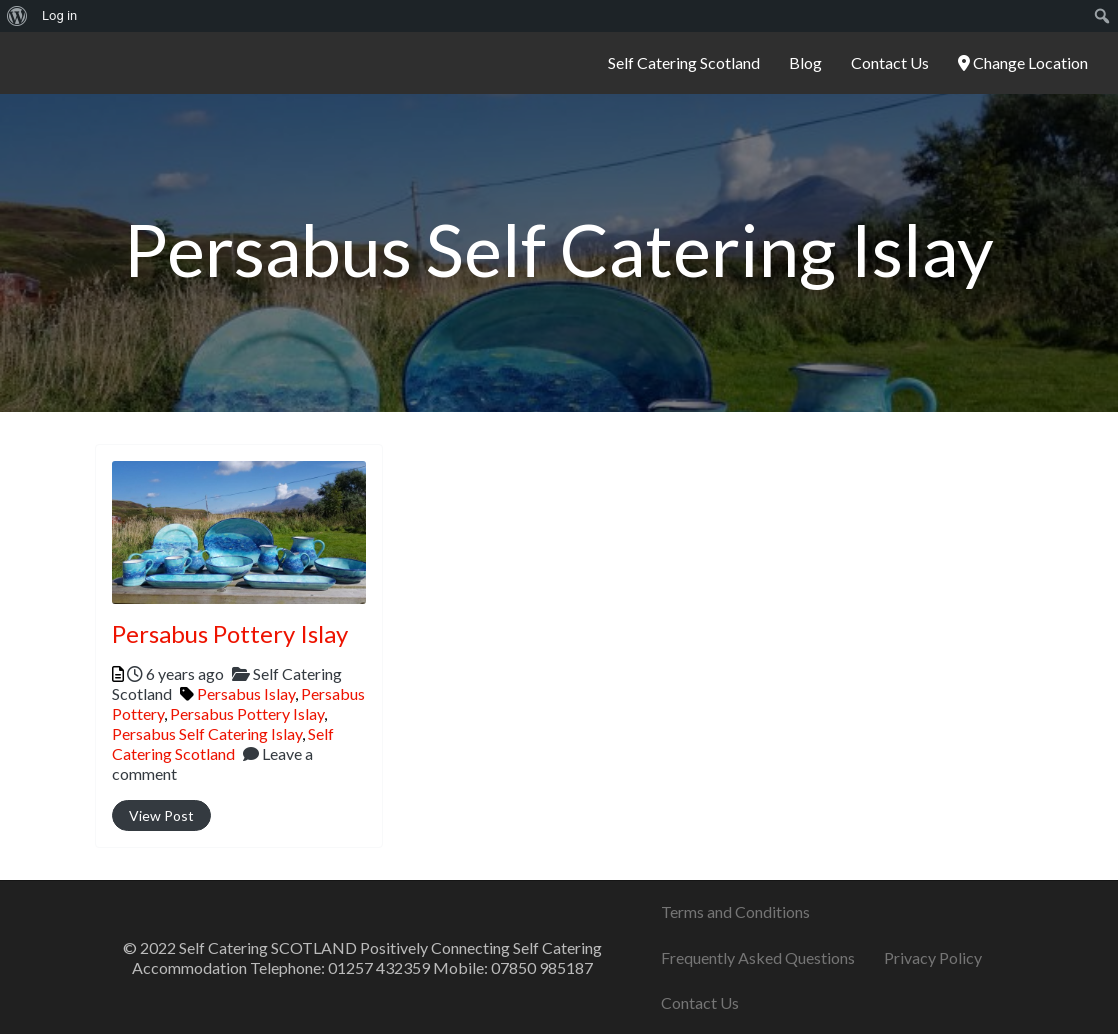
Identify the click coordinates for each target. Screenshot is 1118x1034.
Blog (805, 62)
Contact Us (890, 62)
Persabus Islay (246, 693)
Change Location (1023, 62)
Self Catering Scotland (684, 62)
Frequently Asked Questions (758, 957)
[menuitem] (17, 16)
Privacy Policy (933, 957)
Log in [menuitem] (59, 15)
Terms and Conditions (735, 911)
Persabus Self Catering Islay (207, 733)
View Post (161, 815)
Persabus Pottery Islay (230, 633)
